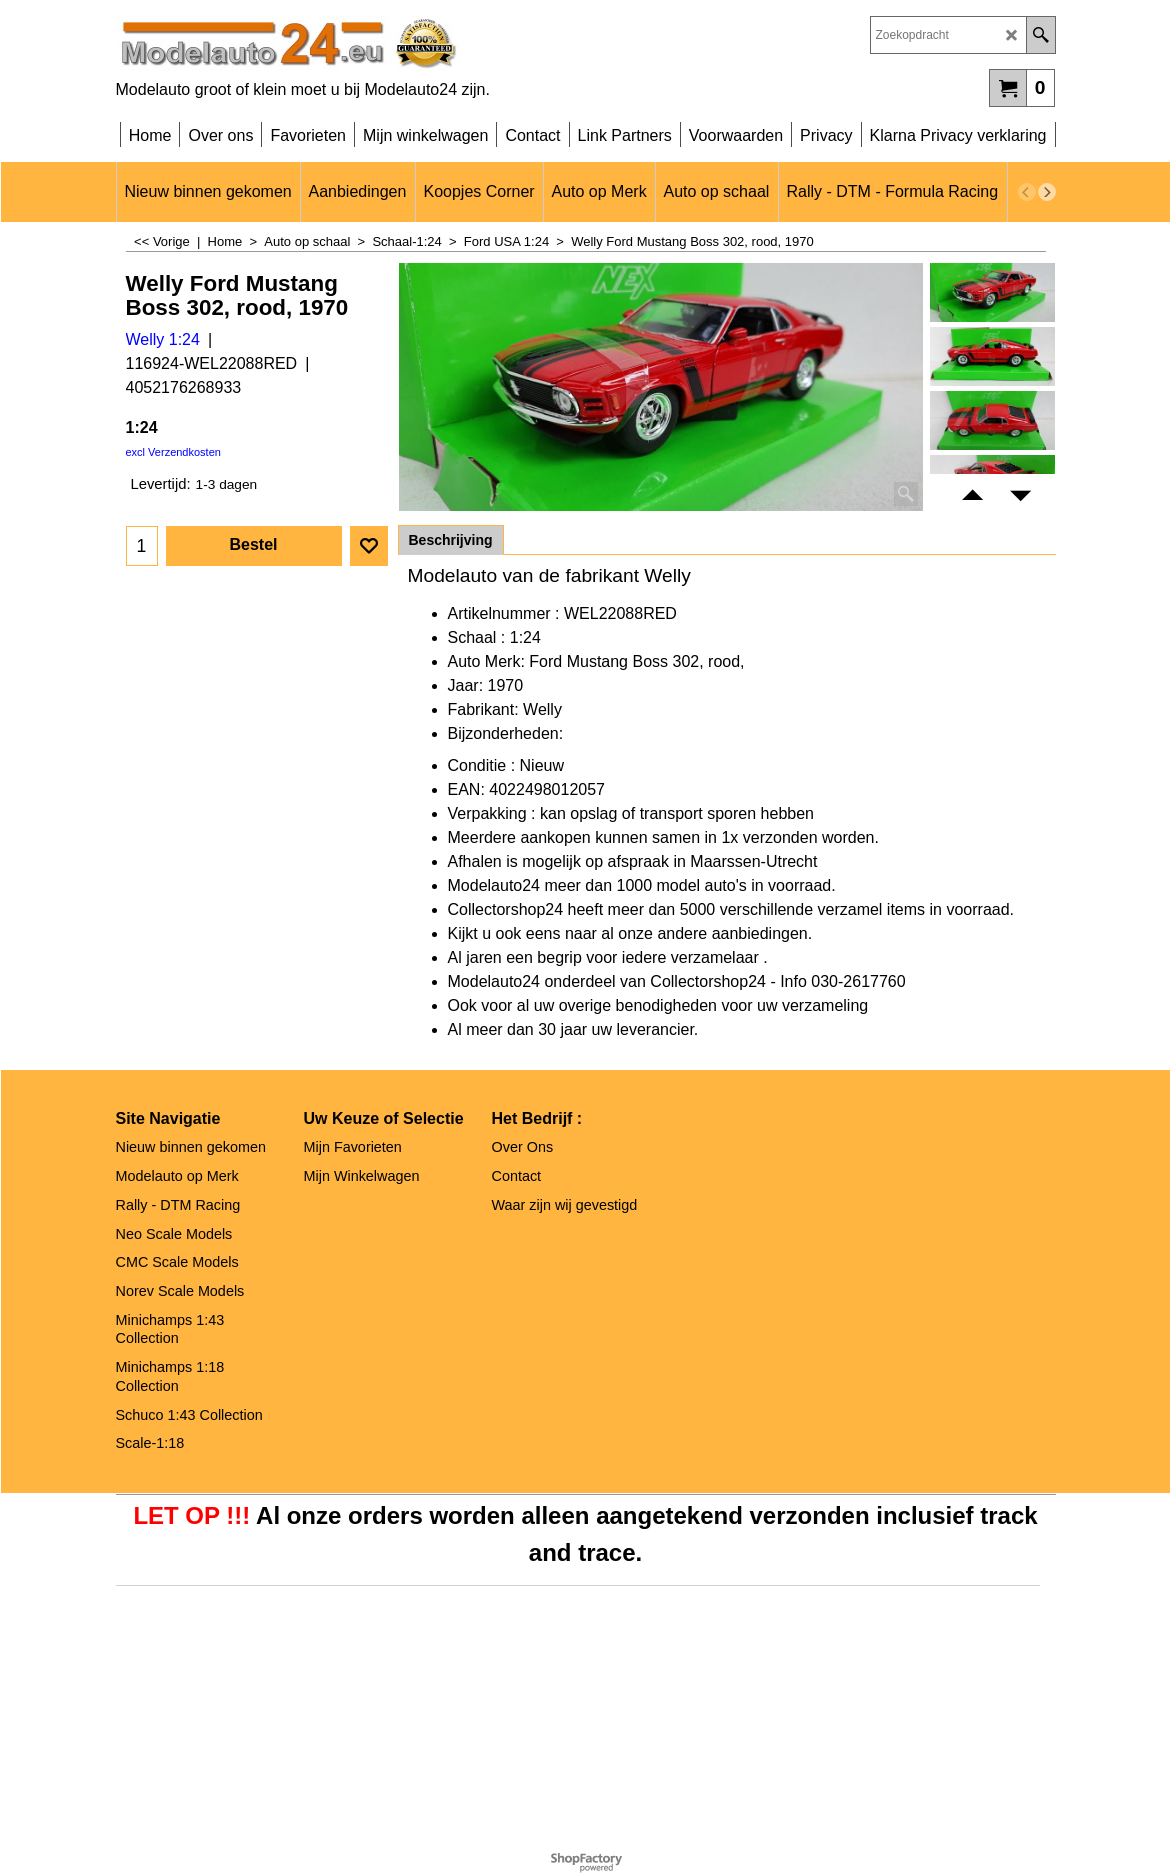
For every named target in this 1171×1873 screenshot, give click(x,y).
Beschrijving (451, 540)
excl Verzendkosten (173, 452)
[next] (1047, 192)
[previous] (1027, 192)
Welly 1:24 (163, 339)
